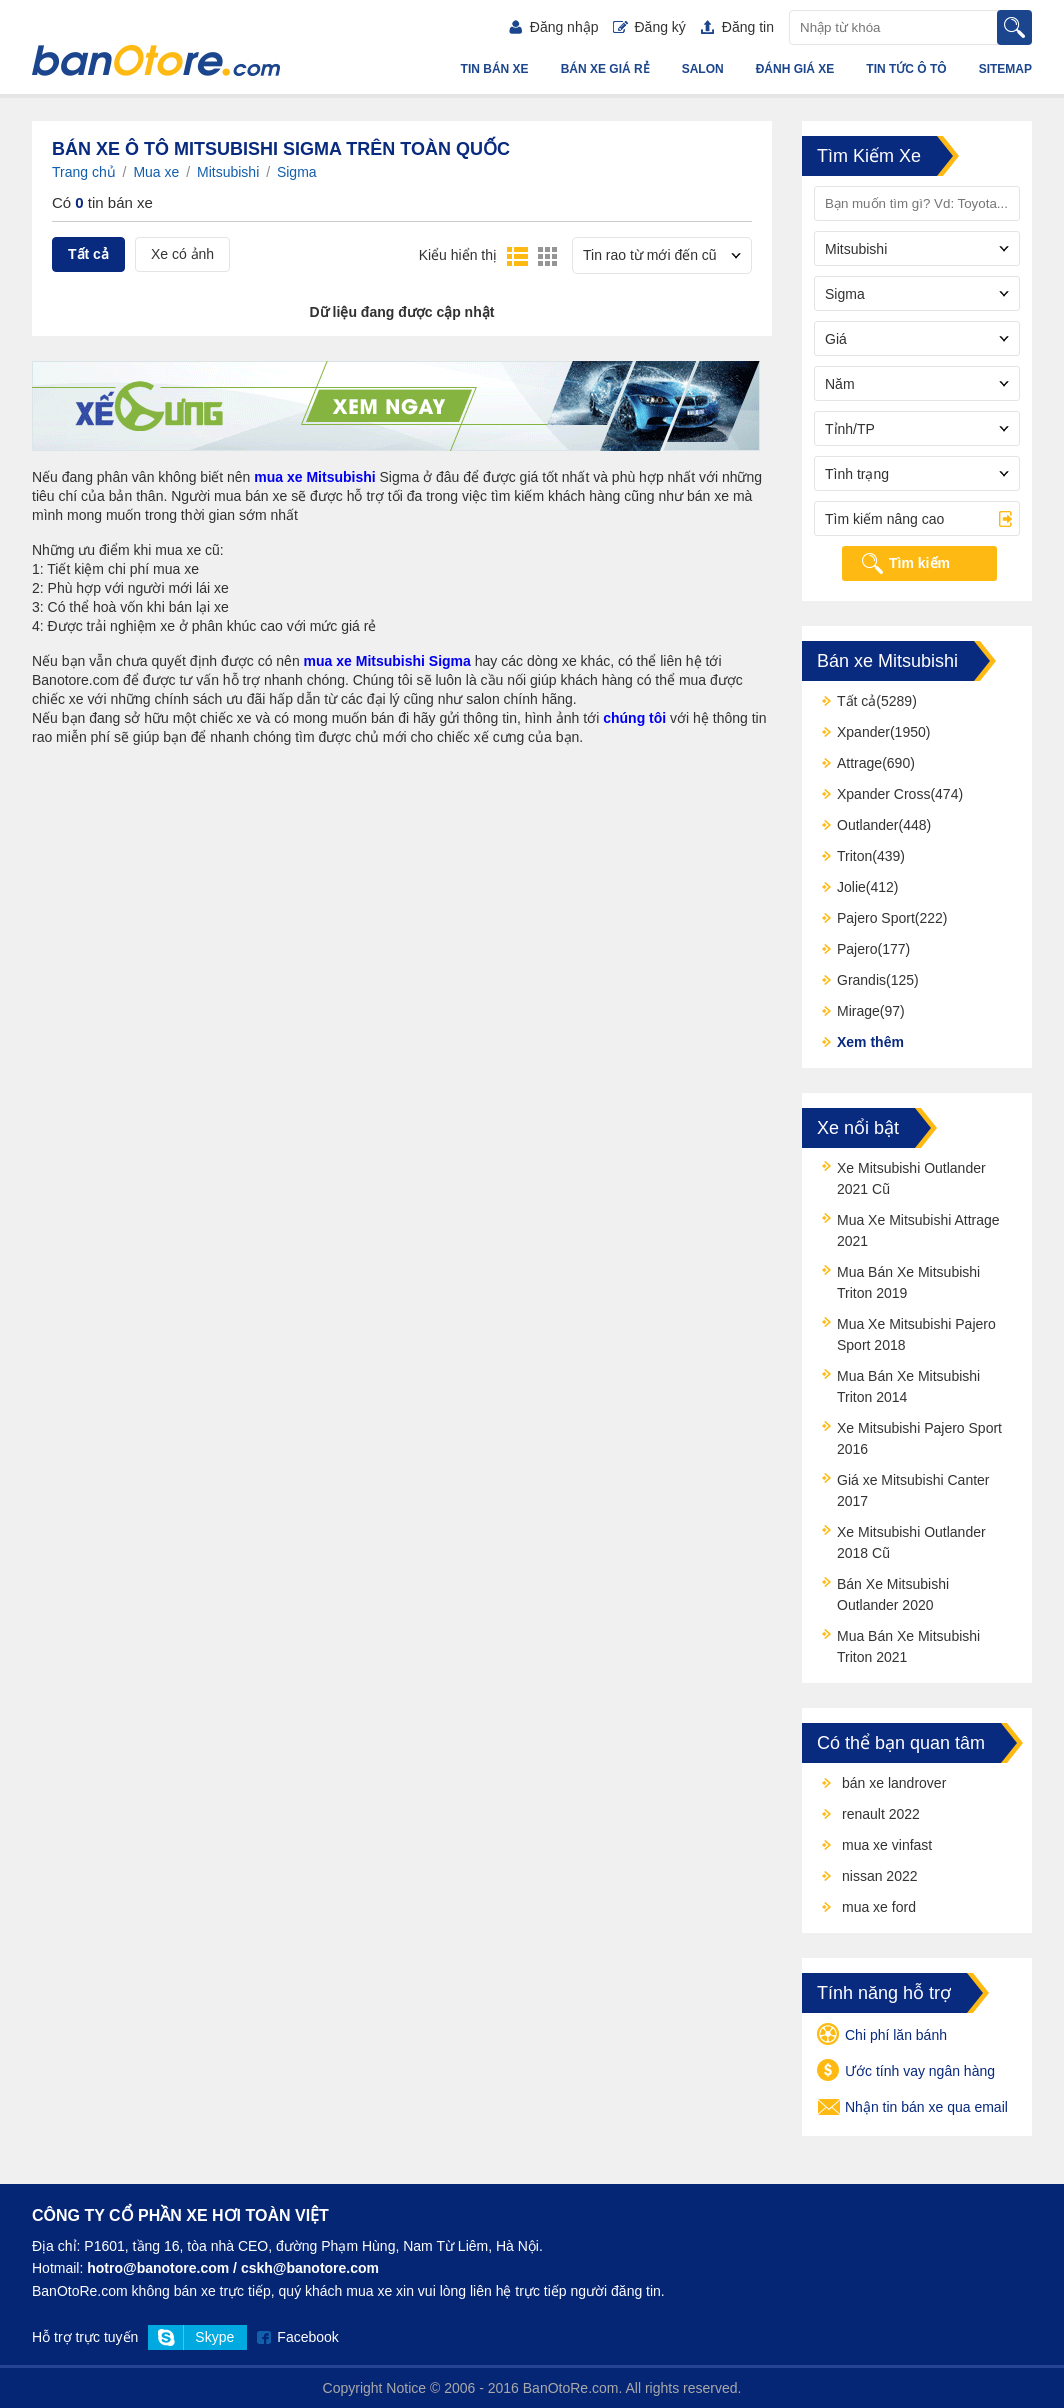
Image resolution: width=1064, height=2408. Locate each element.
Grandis (861, 980)
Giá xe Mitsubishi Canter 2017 (913, 1490)
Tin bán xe (495, 69)
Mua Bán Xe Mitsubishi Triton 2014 (908, 1386)
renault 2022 (881, 1814)
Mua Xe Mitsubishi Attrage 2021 (918, 1230)
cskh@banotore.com (310, 2268)
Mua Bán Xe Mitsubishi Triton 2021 (908, 1646)
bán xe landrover (894, 1783)
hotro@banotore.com (158, 2268)
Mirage (858, 1011)
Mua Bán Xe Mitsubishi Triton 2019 (908, 1282)
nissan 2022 (880, 1876)
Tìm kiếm (919, 563)
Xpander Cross (883, 794)
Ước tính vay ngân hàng (906, 2072)
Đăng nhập (554, 27)
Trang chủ (84, 172)
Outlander (867, 825)
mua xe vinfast (887, 1845)
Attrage (859, 763)
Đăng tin (737, 27)
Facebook (307, 2337)
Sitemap (1005, 69)
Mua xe (156, 172)
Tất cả (88, 254)
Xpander (863, 732)
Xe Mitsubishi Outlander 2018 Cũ (911, 1542)
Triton (854, 856)
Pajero (857, 949)
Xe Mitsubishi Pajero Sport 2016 (919, 1438)
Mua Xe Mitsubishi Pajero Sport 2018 (916, 1334)
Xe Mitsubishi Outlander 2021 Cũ (911, 1178)
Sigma (297, 172)
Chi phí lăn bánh (882, 2036)
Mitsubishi (228, 172)
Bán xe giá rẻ (605, 69)
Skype (214, 2337)
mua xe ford (879, 1907)
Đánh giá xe (795, 69)
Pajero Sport (876, 918)
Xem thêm (870, 1042)
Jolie (851, 887)
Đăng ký (649, 27)
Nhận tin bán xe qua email (912, 2108)
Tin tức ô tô (906, 69)
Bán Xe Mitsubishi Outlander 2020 (893, 1594)
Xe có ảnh (182, 254)
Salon (703, 69)
